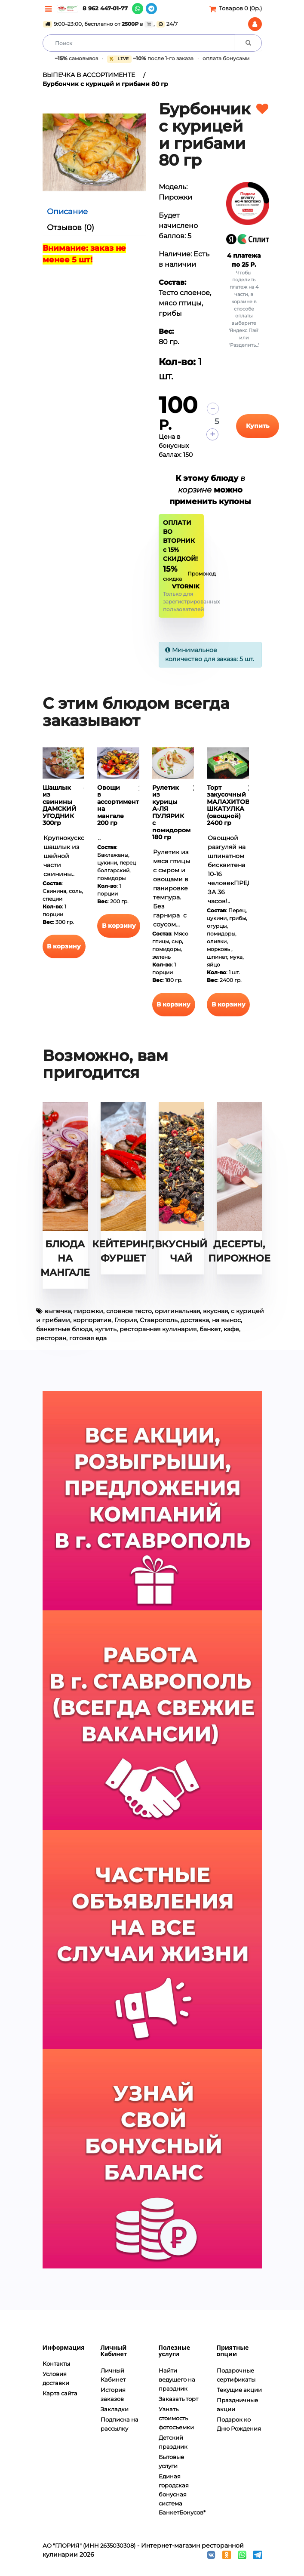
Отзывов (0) (70, 227)
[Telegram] (151, 8)
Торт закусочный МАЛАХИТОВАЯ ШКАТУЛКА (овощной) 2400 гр (232, 805)
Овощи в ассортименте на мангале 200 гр (120, 805)
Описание (67, 211)
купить (106, 1329)
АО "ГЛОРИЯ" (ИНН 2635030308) (89, 2545)
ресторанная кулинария (158, 1329)
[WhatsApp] (137, 8)
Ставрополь (159, 1319)
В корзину (64, 946)
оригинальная (177, 1310)
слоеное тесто (129, 1310)
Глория (125, 1319)
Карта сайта (60, 2393)
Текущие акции (239, 2389)
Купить (257, 425)
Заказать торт (178, 2398)
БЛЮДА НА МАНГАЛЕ (65, 1258)
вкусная (215, 1310)
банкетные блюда (64, 1329)
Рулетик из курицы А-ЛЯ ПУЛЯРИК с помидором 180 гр (171, 812)
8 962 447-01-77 (105, 8)
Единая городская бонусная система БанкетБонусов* (182, 2493)
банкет (210, 1329)
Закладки (115, 2408)
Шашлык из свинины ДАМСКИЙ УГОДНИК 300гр (60, 805)
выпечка (57, 1310)
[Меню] (48, 9)
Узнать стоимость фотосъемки (176, 2417)
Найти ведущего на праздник (177, 2379)
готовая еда (88, 1338)
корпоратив (92, 1319)
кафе (231, 1329)
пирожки (88, 1310)
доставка (195, 1319)
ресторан (51, 1338)
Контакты (56, 2363)
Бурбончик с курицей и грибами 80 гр (105, 84)
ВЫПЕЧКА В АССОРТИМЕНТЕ (89, 75)
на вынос (226, 1319)
